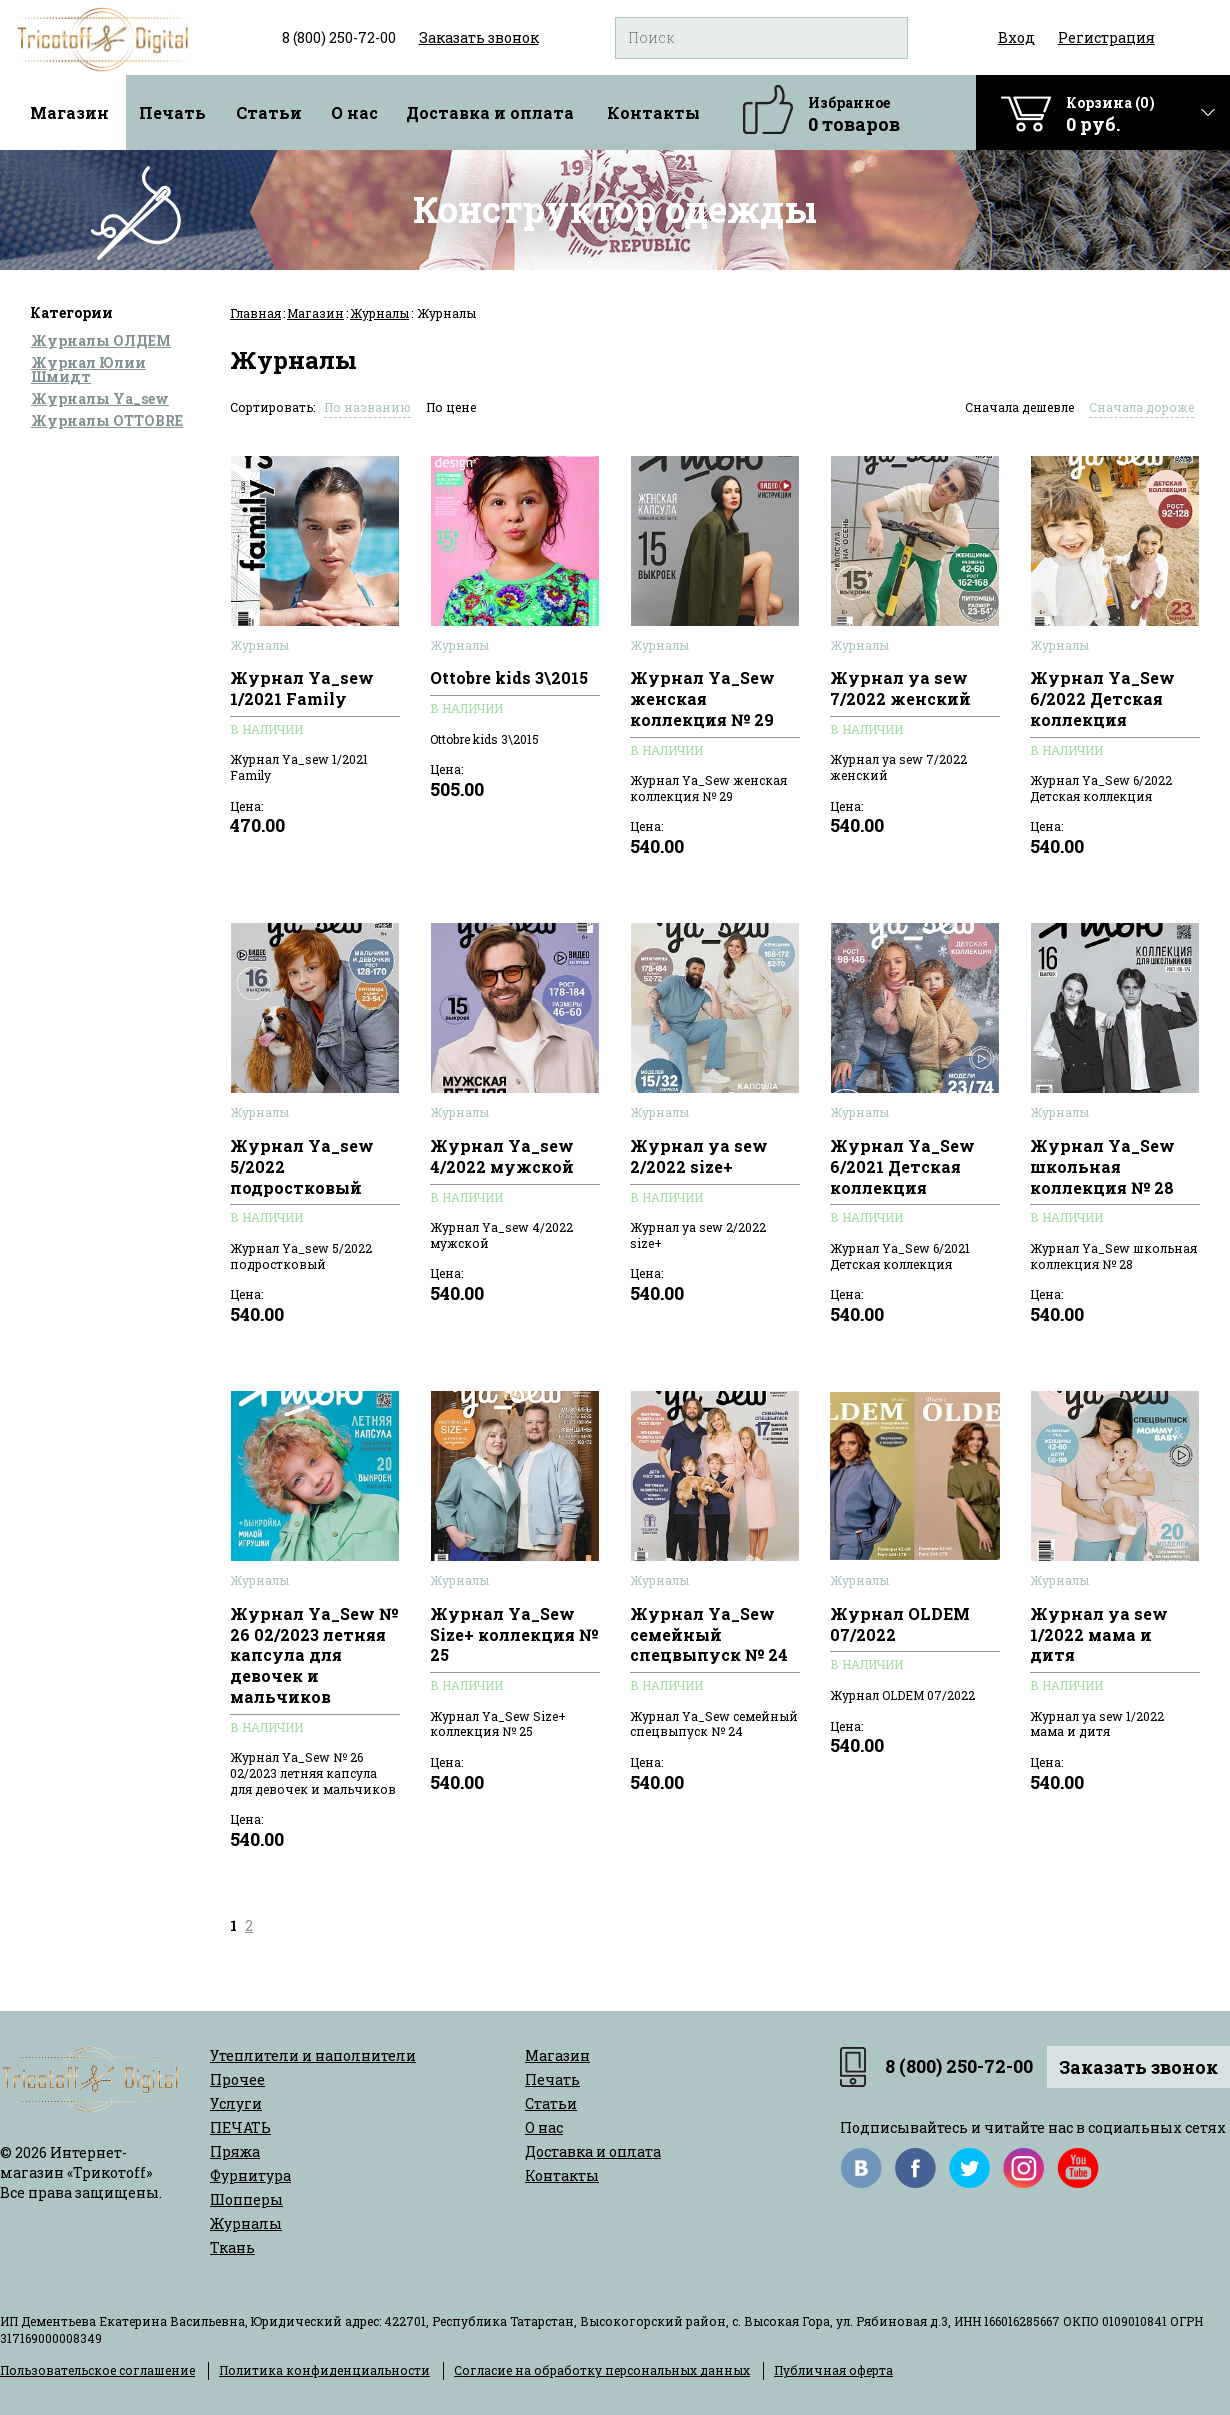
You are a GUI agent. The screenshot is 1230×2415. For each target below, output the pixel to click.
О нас (354, 112)
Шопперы (246, 2199)
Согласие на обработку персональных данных (602, 2370)
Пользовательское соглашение (97, 2370)
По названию (367, 407)
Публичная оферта (833, 2370)
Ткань (232, 2247)
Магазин (69, 112)
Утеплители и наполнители (313, 2055)
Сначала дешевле (1019, 407)
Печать (172, 112)
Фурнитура (250, 2175)
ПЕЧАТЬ (240, 2127)
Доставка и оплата (490, 112)
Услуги (236, 2103)
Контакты (653, 112)
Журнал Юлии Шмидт (88, 369)
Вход (1016, 37)
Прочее (237, 2079)
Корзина (1110, 114)
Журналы (379, 313)
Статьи (269, 112)
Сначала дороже (1141, 407)
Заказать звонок (1138, 2067)
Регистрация (1106, 37)
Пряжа (235, 2151)
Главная (255, 313)
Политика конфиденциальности (324, 2370)
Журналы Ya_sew (100, 398)
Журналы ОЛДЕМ (101, 340)
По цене (451, 407)
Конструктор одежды (615, 209)
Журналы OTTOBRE (107, 420)
